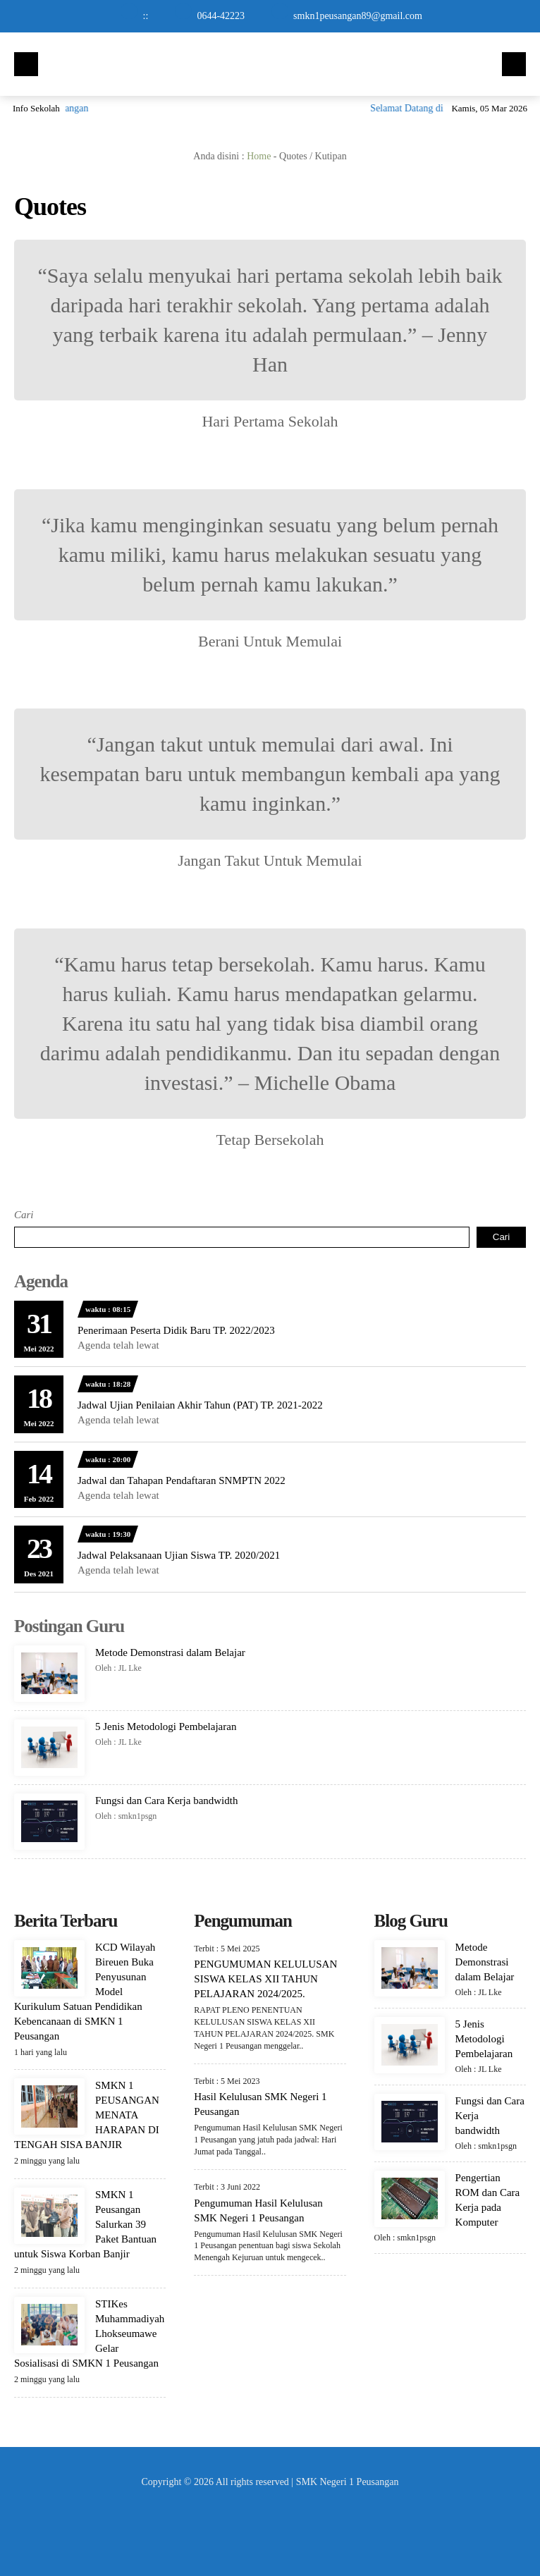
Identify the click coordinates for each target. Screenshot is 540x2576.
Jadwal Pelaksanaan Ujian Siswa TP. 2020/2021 (179, 1555)
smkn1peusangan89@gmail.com (357, 16)
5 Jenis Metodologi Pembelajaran (165, 1726)
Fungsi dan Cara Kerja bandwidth (166, 1800)
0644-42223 (221, 16)
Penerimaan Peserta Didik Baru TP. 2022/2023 (176, 1330)
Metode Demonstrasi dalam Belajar (170, 1652)
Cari (24, 1214)
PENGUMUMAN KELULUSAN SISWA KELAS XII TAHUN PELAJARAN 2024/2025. (265, 1978)
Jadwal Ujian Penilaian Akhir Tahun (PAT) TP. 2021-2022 (200, 1405)
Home (259, 156)
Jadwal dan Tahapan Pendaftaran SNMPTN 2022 (182, 1480)
